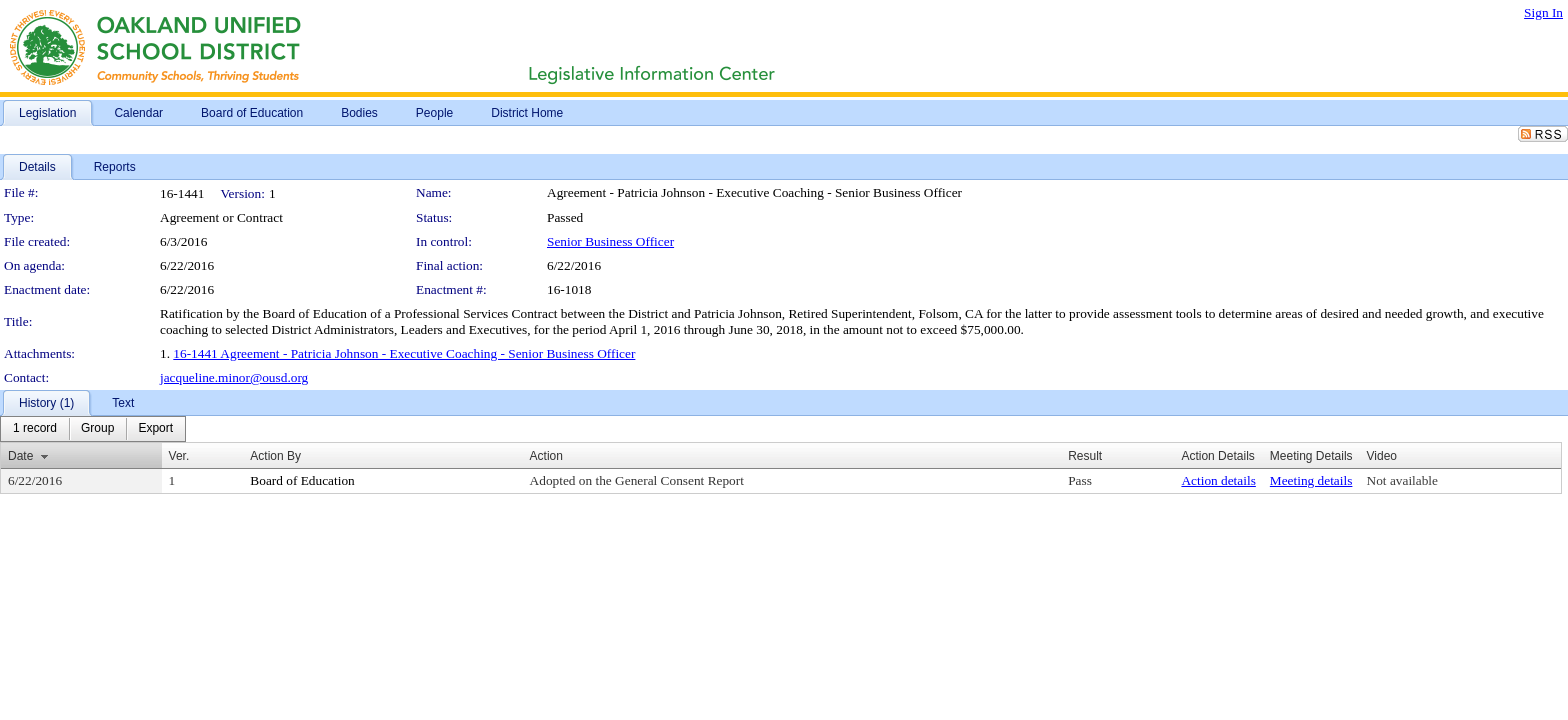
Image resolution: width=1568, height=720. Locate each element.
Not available (1402, 480)
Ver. (179, 456)
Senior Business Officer (610, 241)
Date (20, 456)
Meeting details (1311, 480)
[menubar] (93, 429)
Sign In (1543, 12)
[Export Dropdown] (155, 429)
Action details (1218, 480)
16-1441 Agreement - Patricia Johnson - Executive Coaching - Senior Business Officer (404, 353)
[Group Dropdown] (97, 429)
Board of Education (302, 480)
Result (1085, 456)
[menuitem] (35, 429)
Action (546, 456)
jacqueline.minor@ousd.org (234, 377)
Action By (275, 456)
